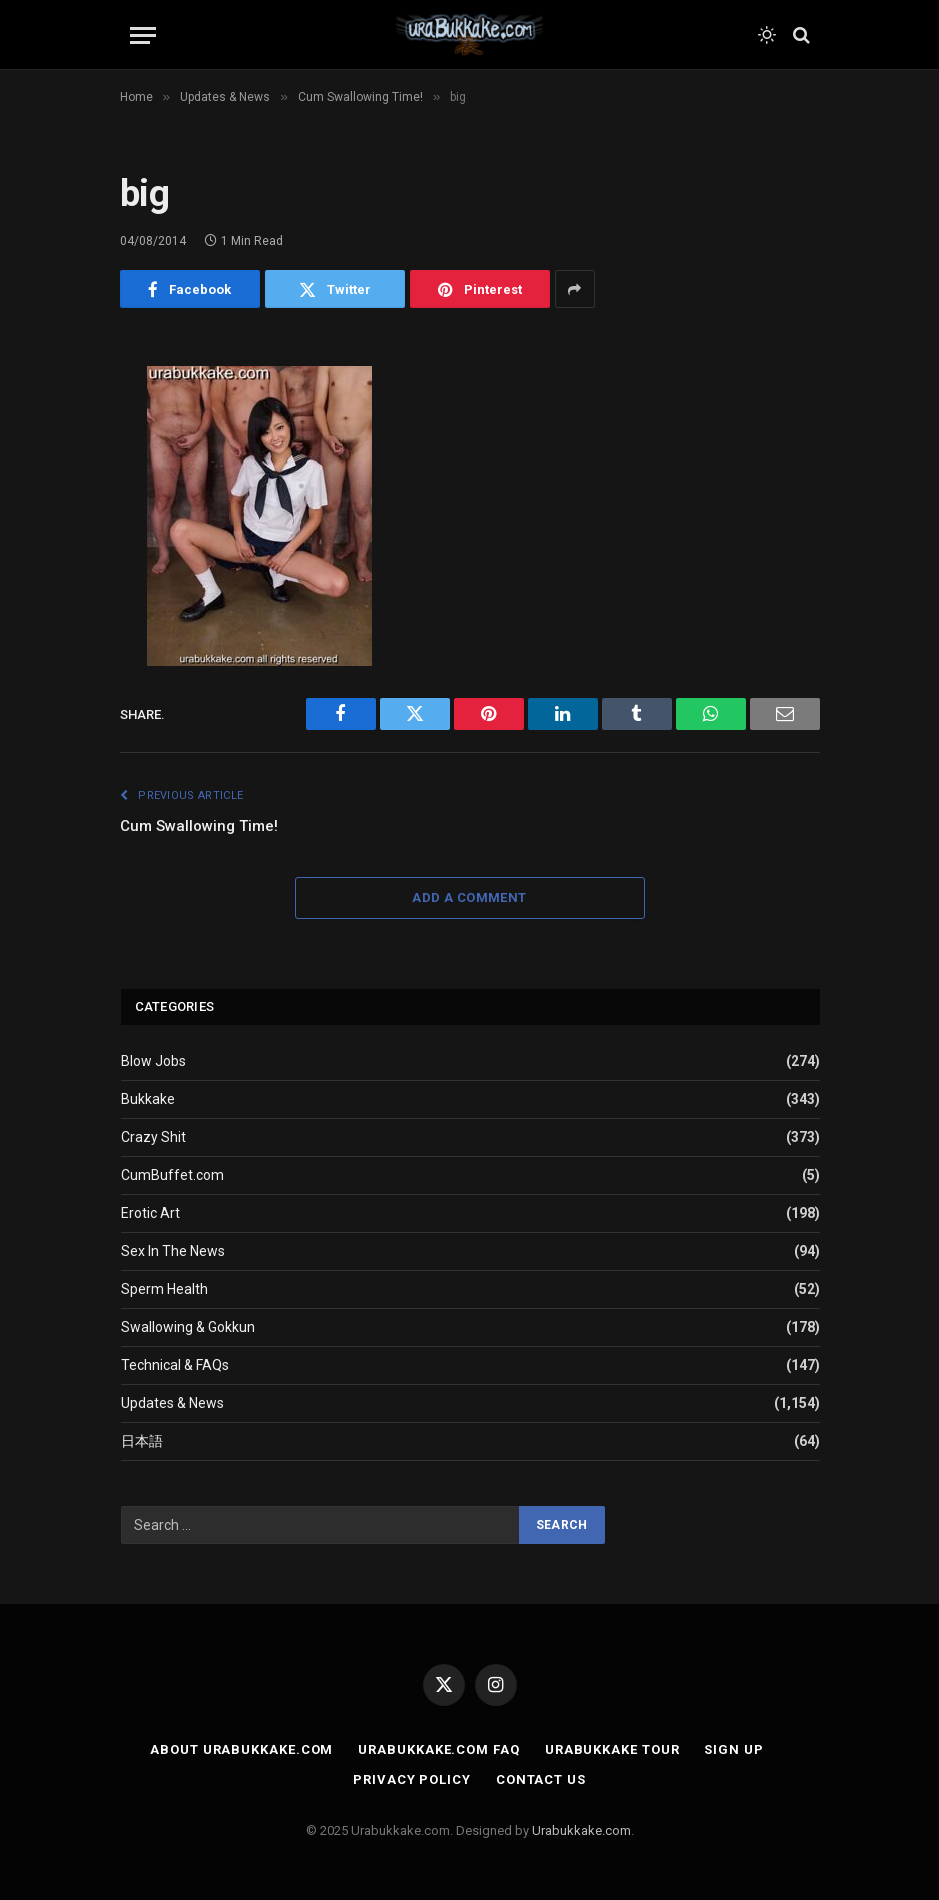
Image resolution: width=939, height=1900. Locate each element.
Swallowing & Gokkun (188, 1327)
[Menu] (143, 35)
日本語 (142, 1441)
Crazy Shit (153, 1137)
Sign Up (733, 1749)
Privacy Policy (412, 1779)
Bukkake (148, 1099)
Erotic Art (150, 1213)
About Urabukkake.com (241, 1749)
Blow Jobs (153, 1061)
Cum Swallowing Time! (199, 826)
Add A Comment (469, 897)
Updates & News (172, 1403)
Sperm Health (164, 1289)
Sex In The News (173, 1251)
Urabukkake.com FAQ (438, 1749)
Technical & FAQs (175, 1365)
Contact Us (541, 1779)
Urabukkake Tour (612, 1749)
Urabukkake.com (581, 1830)
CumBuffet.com (172, 1175)
